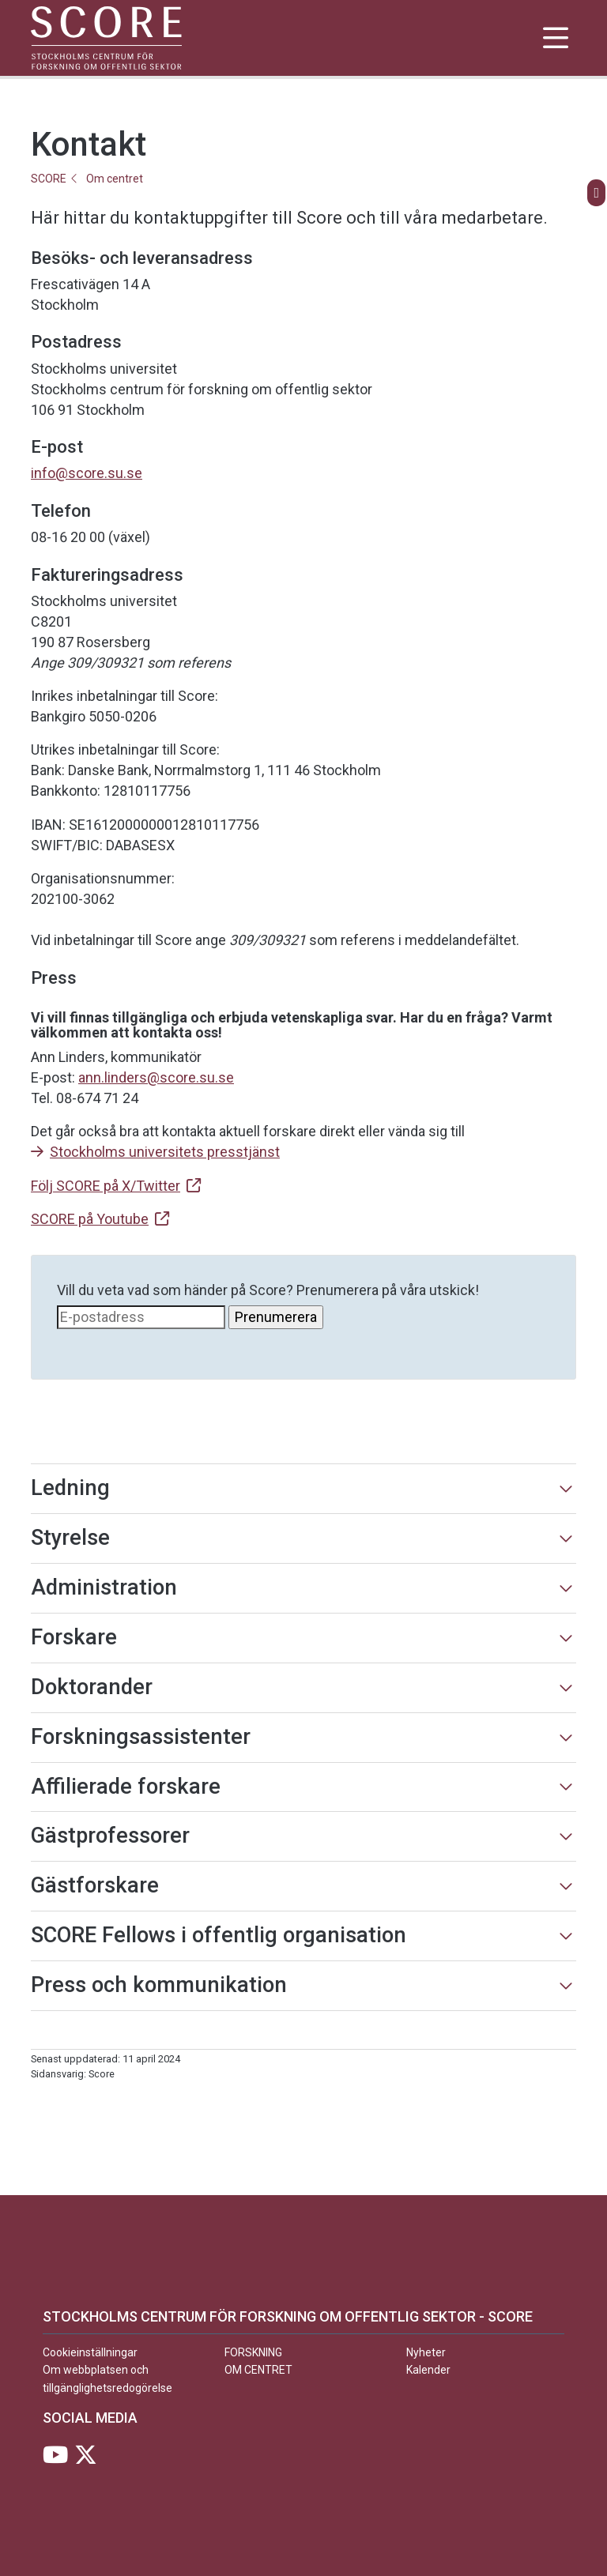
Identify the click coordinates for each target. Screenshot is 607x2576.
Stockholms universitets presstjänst (165, 1151)
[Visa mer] (566, 1489)
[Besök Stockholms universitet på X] (85, 2459)
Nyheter (426, 2352)
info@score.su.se (86, 473)
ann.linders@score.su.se (156, 1077)
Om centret (114, 178)
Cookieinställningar (90, 2352)
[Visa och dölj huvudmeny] (555, 38)
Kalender (428, 2369)
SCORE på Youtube (90, 1219)
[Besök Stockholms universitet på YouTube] (55, 2459)
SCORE (48, 178)
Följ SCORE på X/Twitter (105, 1185)
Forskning (253, 2352)
